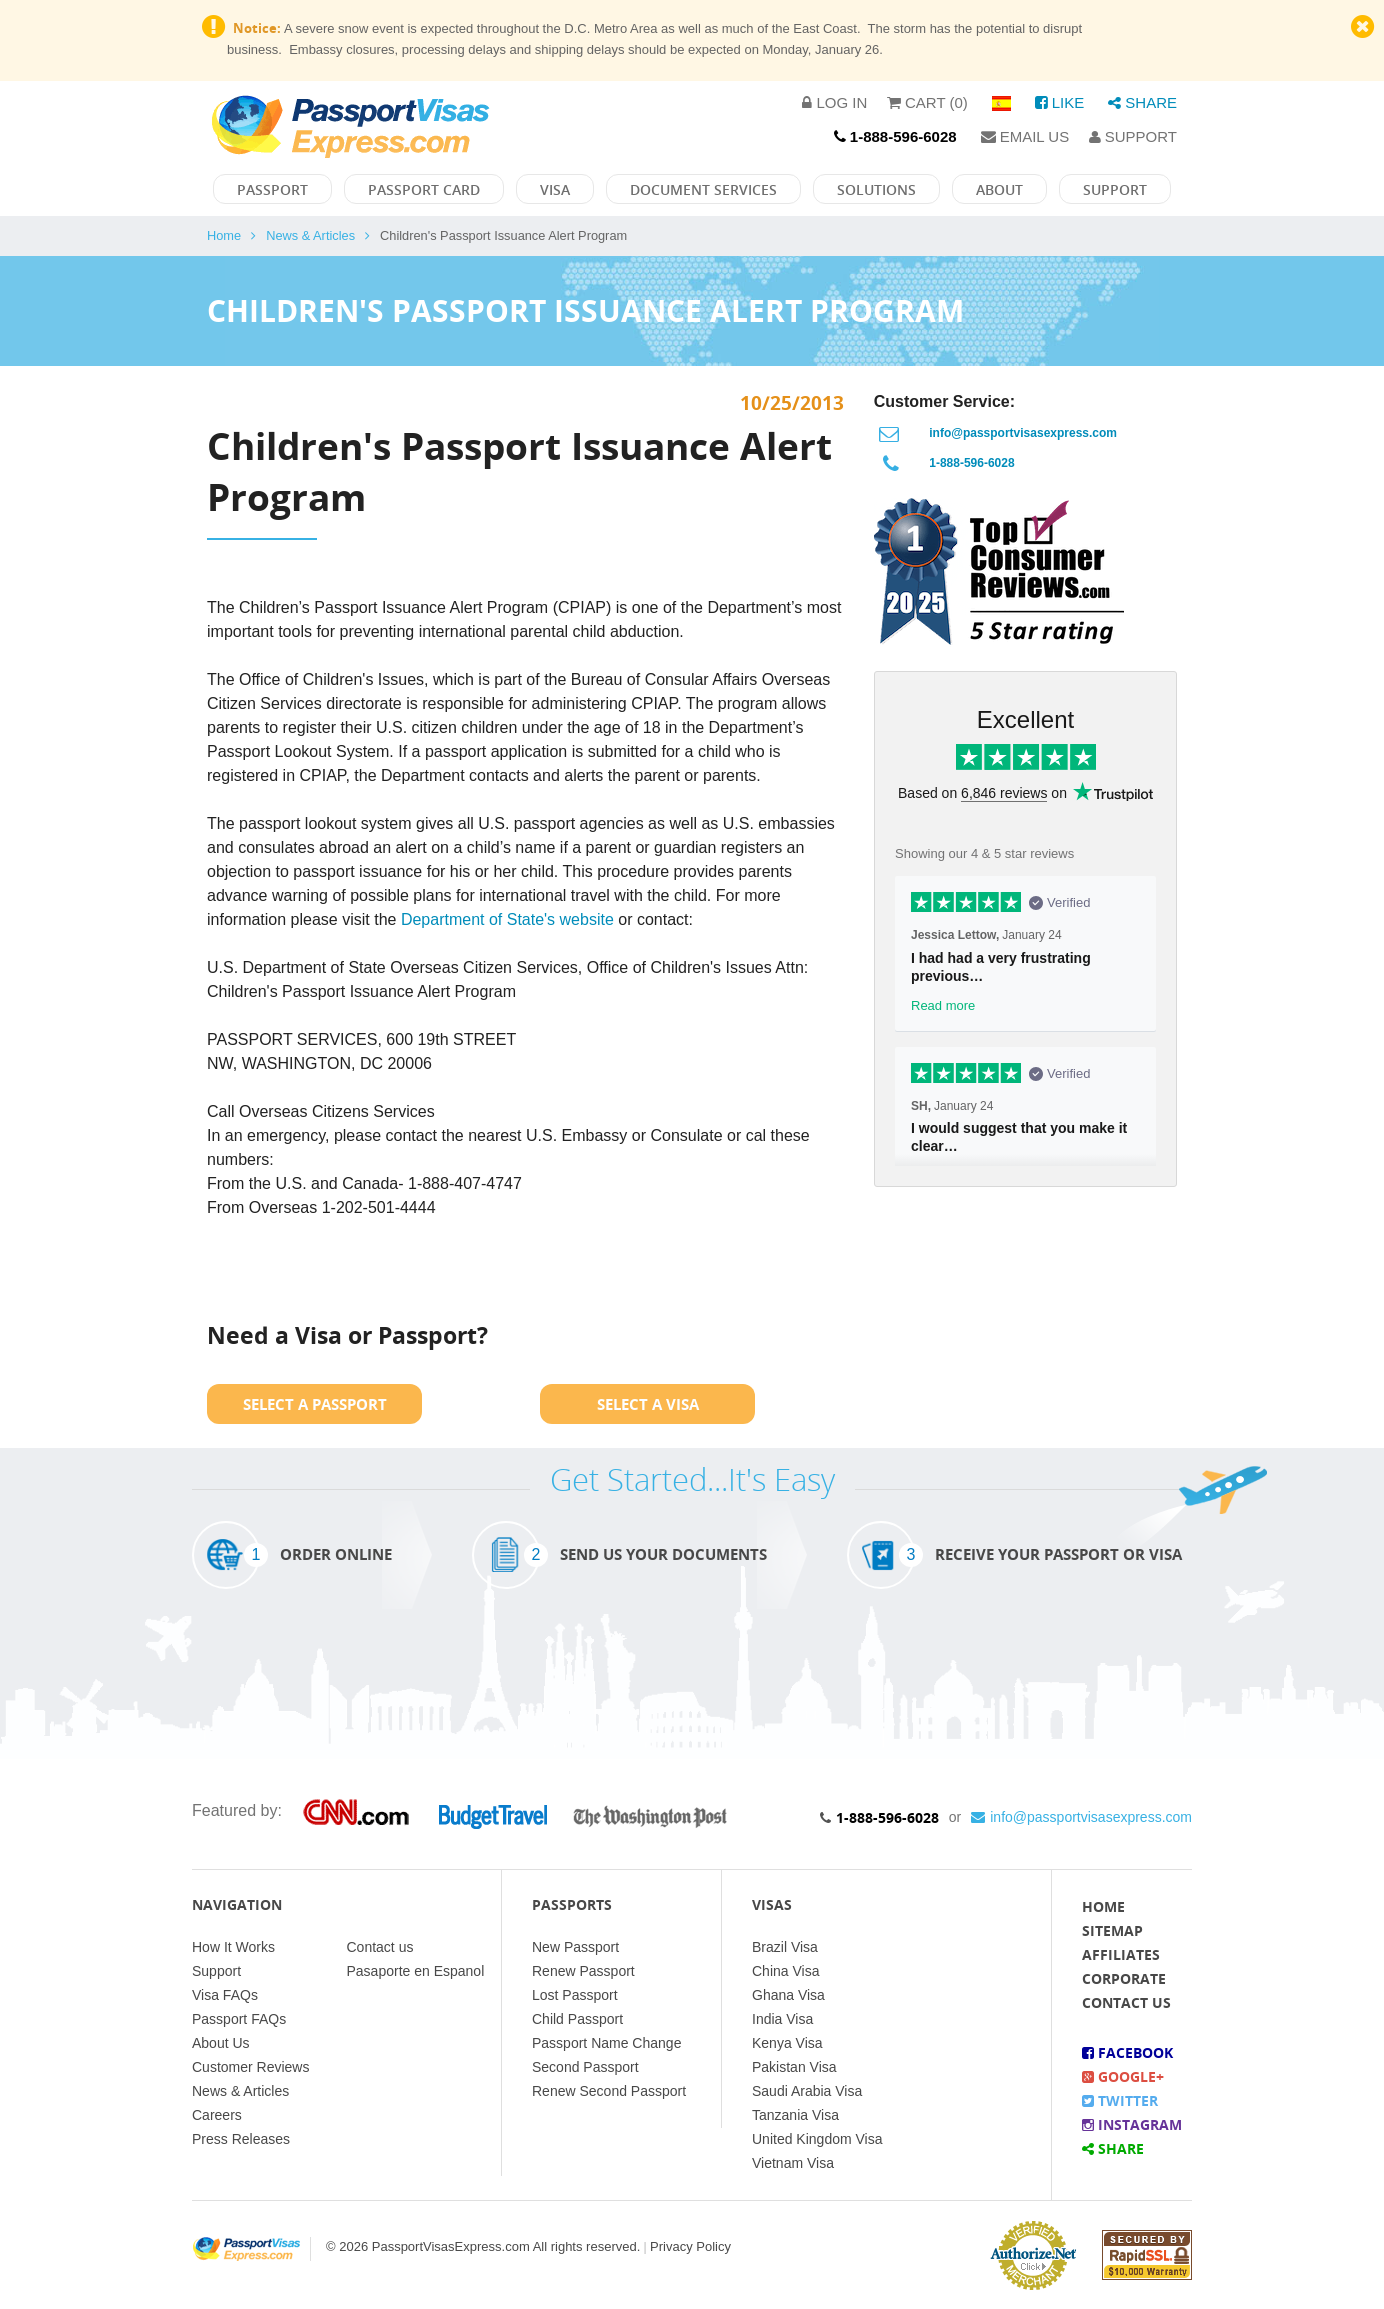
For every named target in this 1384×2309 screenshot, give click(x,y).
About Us (221, 2043)
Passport (272, 189)
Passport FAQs (239, 2019)
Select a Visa (648, 1404)
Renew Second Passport (609, 2091)
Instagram (1132, 2124)
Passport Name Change (606, 2043)
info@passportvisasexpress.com (1023, 433)
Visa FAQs (225, 1995)
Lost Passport (575, 1995)
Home (224, 235)
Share (1142, 102)
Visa (555, 189)
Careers (217, 2115)
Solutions (876, 189)
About (999, 189)
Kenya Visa (787, 2043)
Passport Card (424, 189)
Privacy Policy (690, 2246)
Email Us (1025, 136)
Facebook (1127, 2052)
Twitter (1120, 2100)
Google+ (1123, 2076)
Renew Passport (583, 1971)
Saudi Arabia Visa (807, 2091)
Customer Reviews (250, 2067)
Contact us (380, 1947)
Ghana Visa (788, 1995)
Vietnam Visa (793, 2163)
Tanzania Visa (795, 2115)
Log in (834, 102)
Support (1133, 136)
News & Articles (310, 235)
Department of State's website (507, 919)
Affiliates (1121, 1954)
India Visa (782, 2019)
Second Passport (585, 2067)
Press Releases (241, 2139)
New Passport (575, 1947)
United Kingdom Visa (817, 2139)
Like (1060, 102)
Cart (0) (927, 102)
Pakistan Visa (794, 2067)
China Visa (785, 1971)
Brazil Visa (785, 1947)
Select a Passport (315, 1404)
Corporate (1124, 1978)
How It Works (233, 1947)
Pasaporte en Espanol (416, 1971)
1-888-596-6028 (971, 463)
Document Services (703, 189)
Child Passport (577, 2019)
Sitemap (1112, 1930)
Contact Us (1126, 2002)
